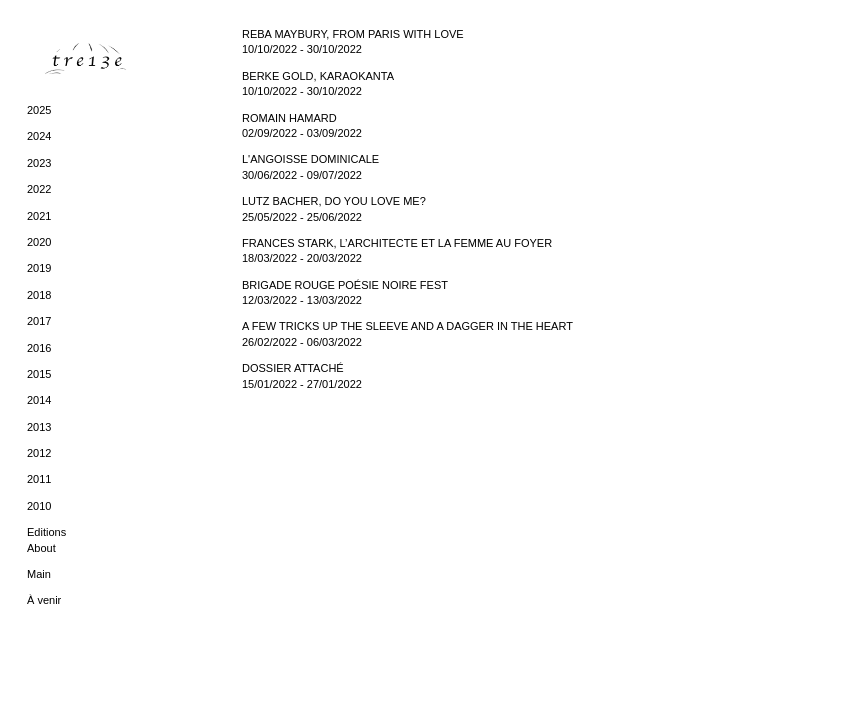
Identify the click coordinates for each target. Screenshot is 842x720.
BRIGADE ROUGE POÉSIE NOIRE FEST (345, 285)
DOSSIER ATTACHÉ (293, 368)
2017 (39, 321)
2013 (39, 427)
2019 (39, 268)
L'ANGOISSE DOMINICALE (310, 159)
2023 (39, 163)
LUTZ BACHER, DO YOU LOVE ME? (334, 201)
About (41, 548)
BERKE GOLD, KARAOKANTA (318, 76)
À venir (44, 600)
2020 (39, 242)
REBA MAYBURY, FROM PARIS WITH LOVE (353, 34)
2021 (39, 216)
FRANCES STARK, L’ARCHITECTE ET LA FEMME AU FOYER (397, 243)
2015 (39, 374)
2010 (39, 506)
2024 (39, 136)
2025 (39, 110)
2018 (39, 295)
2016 (39, 348)
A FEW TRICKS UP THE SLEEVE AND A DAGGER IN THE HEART (407, 326)
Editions (46, 532)
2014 (39, 400)
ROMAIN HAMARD (289, 118)
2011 (39, 479)
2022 (39, 189)
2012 (39, 453)
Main (39, 574)
